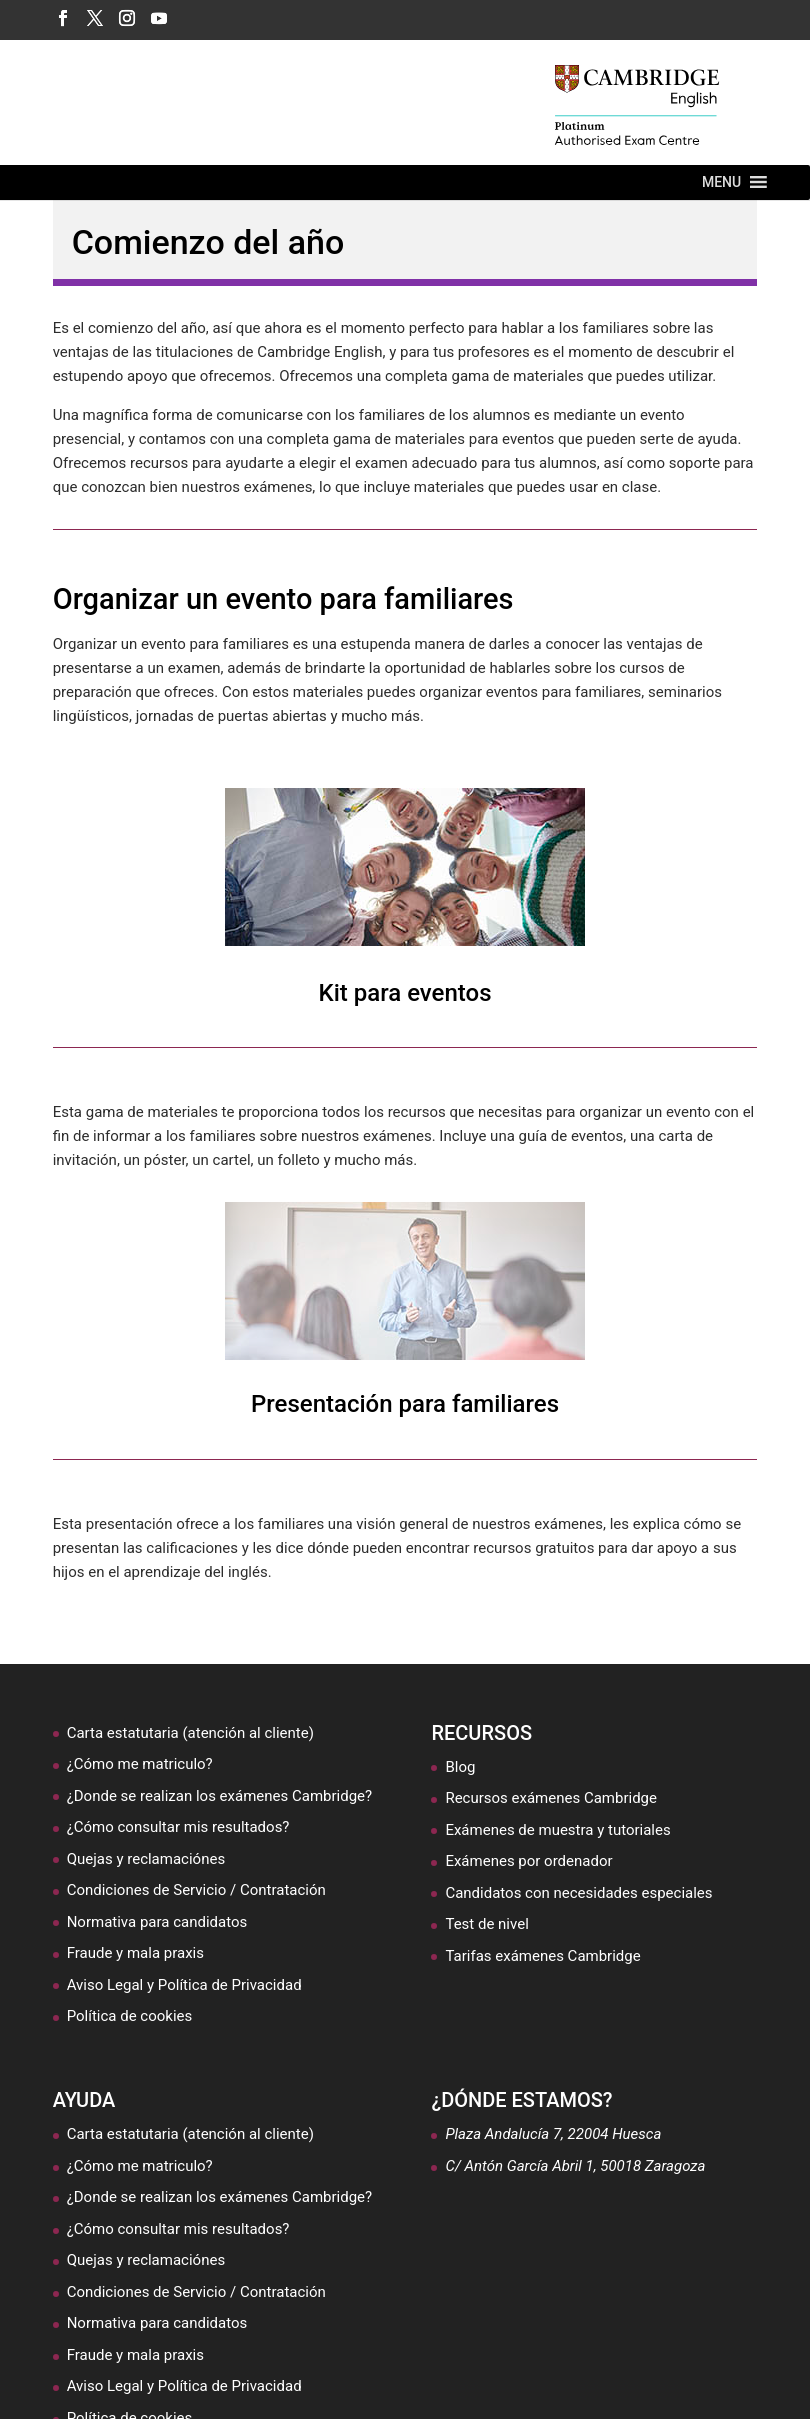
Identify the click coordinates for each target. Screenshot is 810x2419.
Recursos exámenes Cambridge (551, 1798)
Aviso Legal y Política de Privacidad (184, 1985)
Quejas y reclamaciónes (146, 1859)
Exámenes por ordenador (528, 1861)
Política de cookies (130, 2016)
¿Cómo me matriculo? (140, 1764)
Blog (460, 1767)
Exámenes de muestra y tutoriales (557, 1830)
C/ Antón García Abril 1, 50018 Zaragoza (575, 2166)
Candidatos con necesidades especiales (578, 1893)
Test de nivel (486, 1924)
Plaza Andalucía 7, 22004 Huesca (553, 2134)
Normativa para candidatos (157, 1922)
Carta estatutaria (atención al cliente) (190, 1733)
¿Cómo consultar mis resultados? (178, 1827)
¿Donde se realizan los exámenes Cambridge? (219, 1796)
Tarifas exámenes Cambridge (542, 1956)
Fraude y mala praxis (135, 1953)
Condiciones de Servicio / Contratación (196, 1890)
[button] (721, 182)
